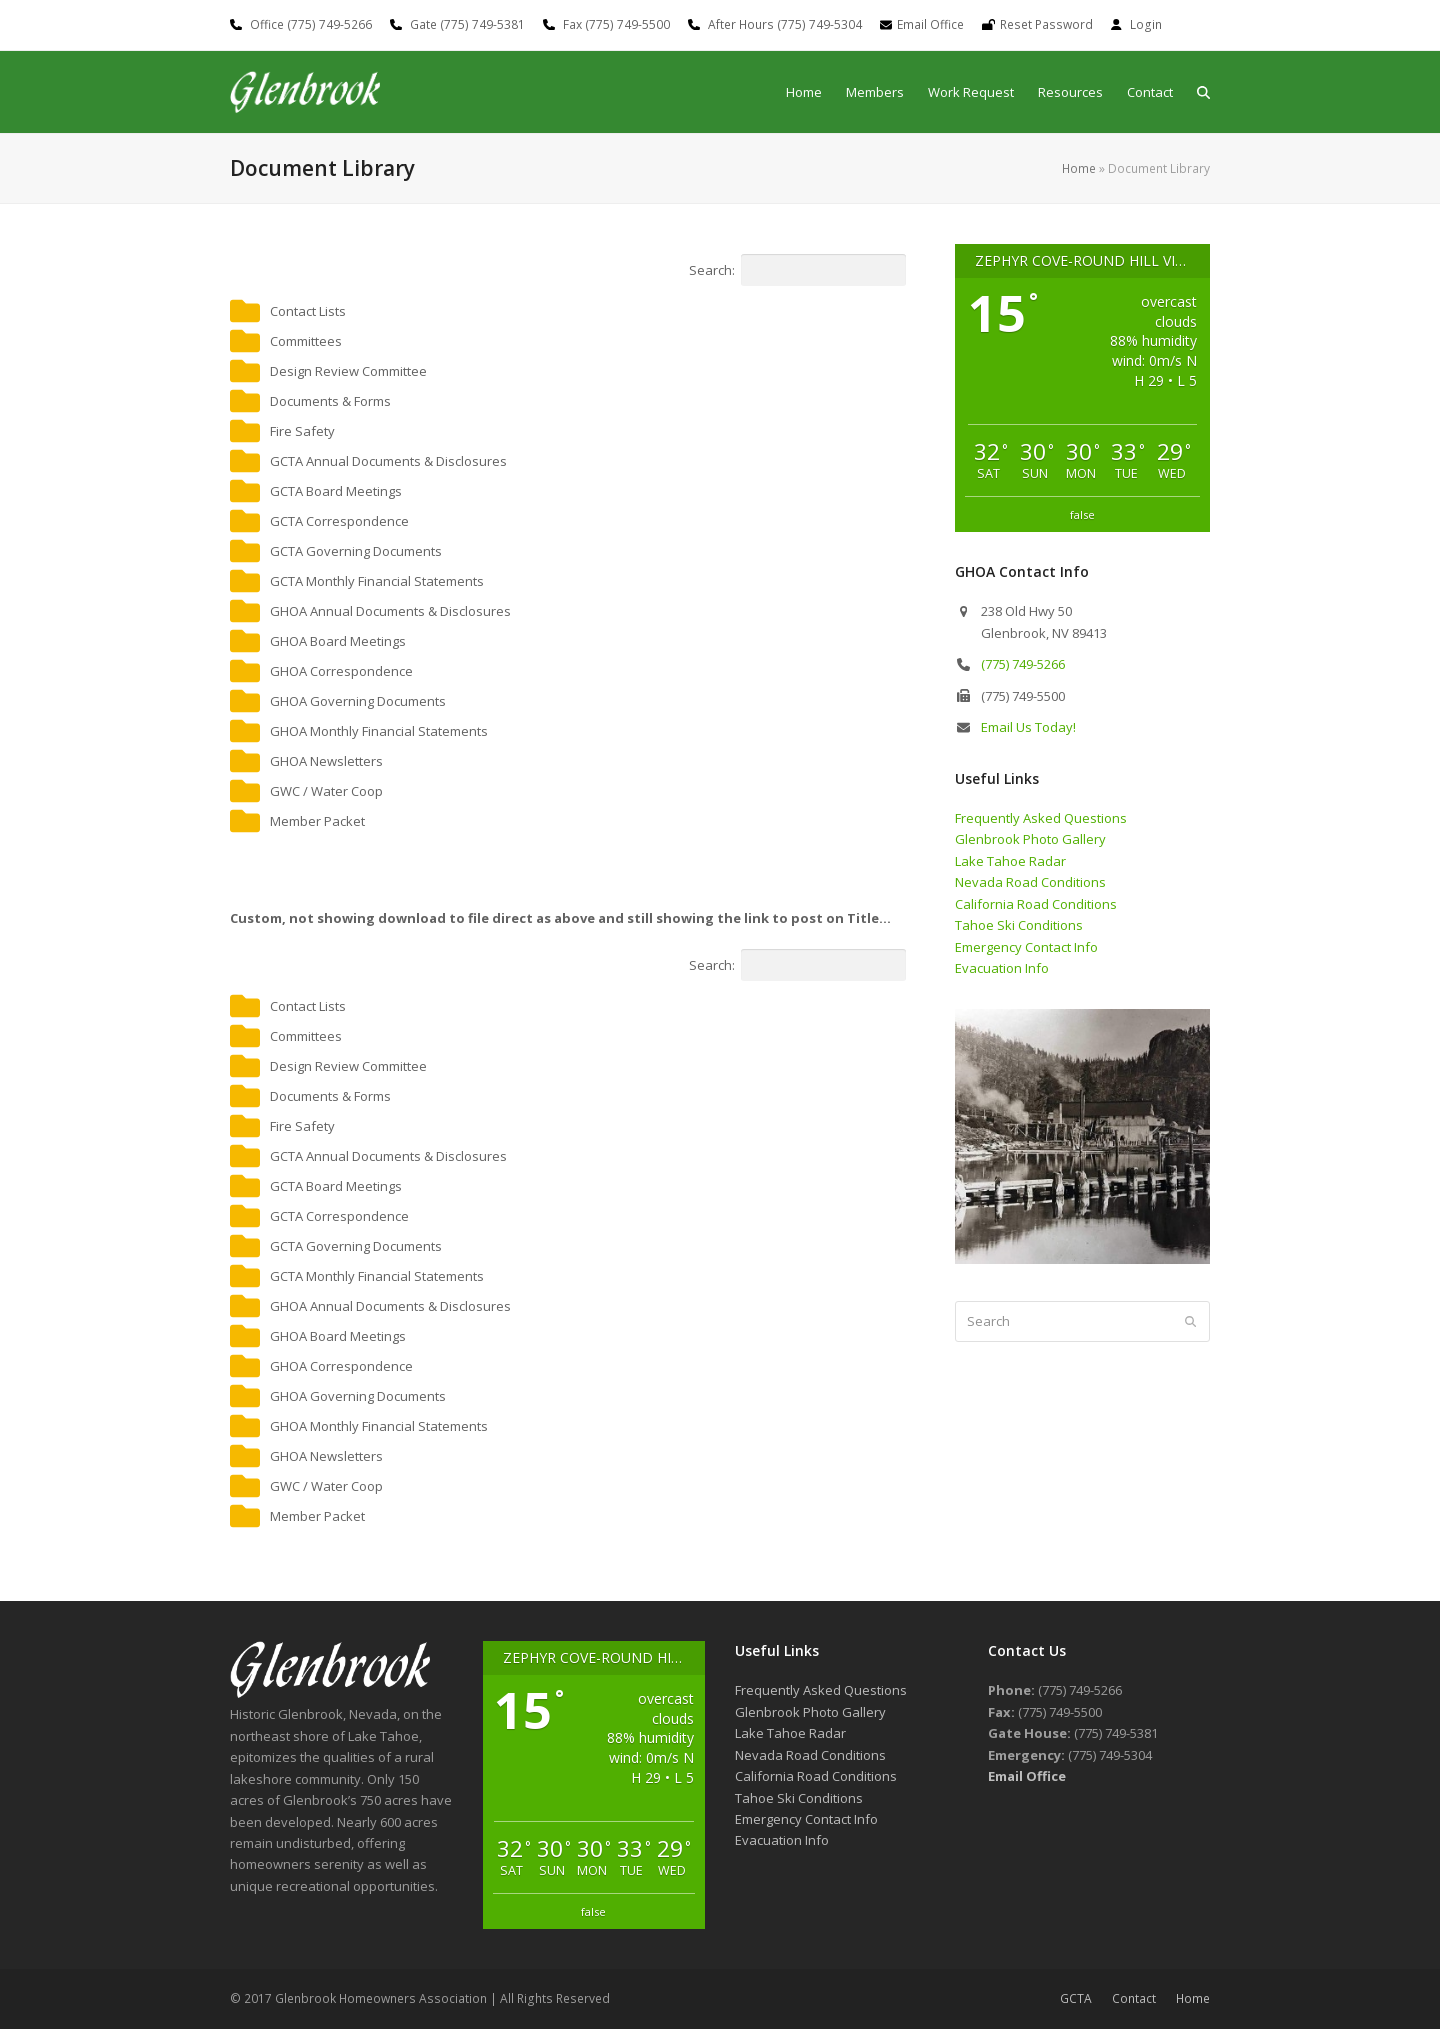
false (1082, 514)
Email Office (930, 24)
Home (1079, 168)
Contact (1134, 1998)
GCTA (1076, 1998)
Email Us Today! (1028, 727)
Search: (797, 270)
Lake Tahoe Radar (1010, 861)
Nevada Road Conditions (1030, 882)
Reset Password (1046, 24)
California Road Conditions (1036, 904)
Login (1146, 24)
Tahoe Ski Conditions (1019, 925)
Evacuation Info (1002, 968)
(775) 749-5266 (1023, 664)
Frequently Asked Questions (1041, 818)
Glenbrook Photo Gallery (1030, 839)
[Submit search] (1190, 1321)
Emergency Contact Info (1026, 947)
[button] (1203, 92)
